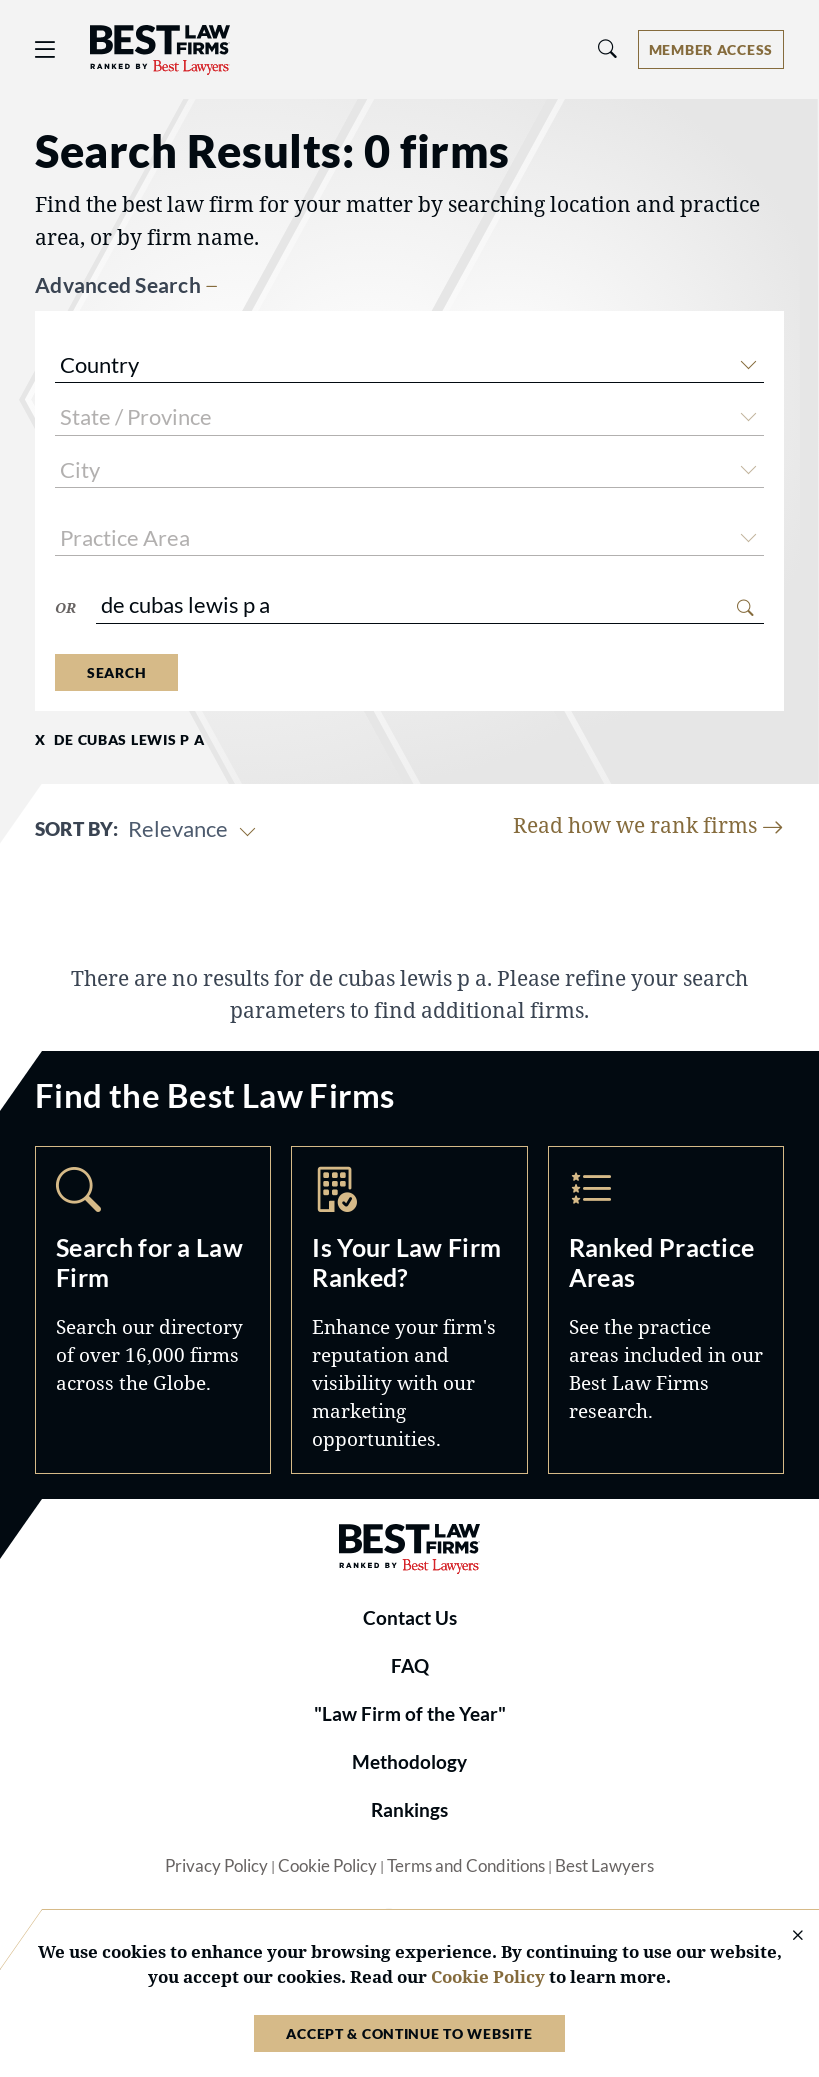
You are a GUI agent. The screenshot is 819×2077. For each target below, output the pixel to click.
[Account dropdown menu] (711, 49)
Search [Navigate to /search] (153, 1310)
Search (116, 672)
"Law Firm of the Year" (410, 1714)
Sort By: (76, 829)
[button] (748, 362)
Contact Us (410, 1618)
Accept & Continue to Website (409, 2033)
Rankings (409, 1810)
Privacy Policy (216, 1866)
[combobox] (409, 367)
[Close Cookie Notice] (785, 1936)
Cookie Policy (327, 1866)
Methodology (409, 1762)
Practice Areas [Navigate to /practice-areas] (666, 1310)
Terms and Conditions (466, 1866)
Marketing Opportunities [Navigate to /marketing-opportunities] (409, 1310)
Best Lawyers (604, 1866)
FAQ (410, 1666)
